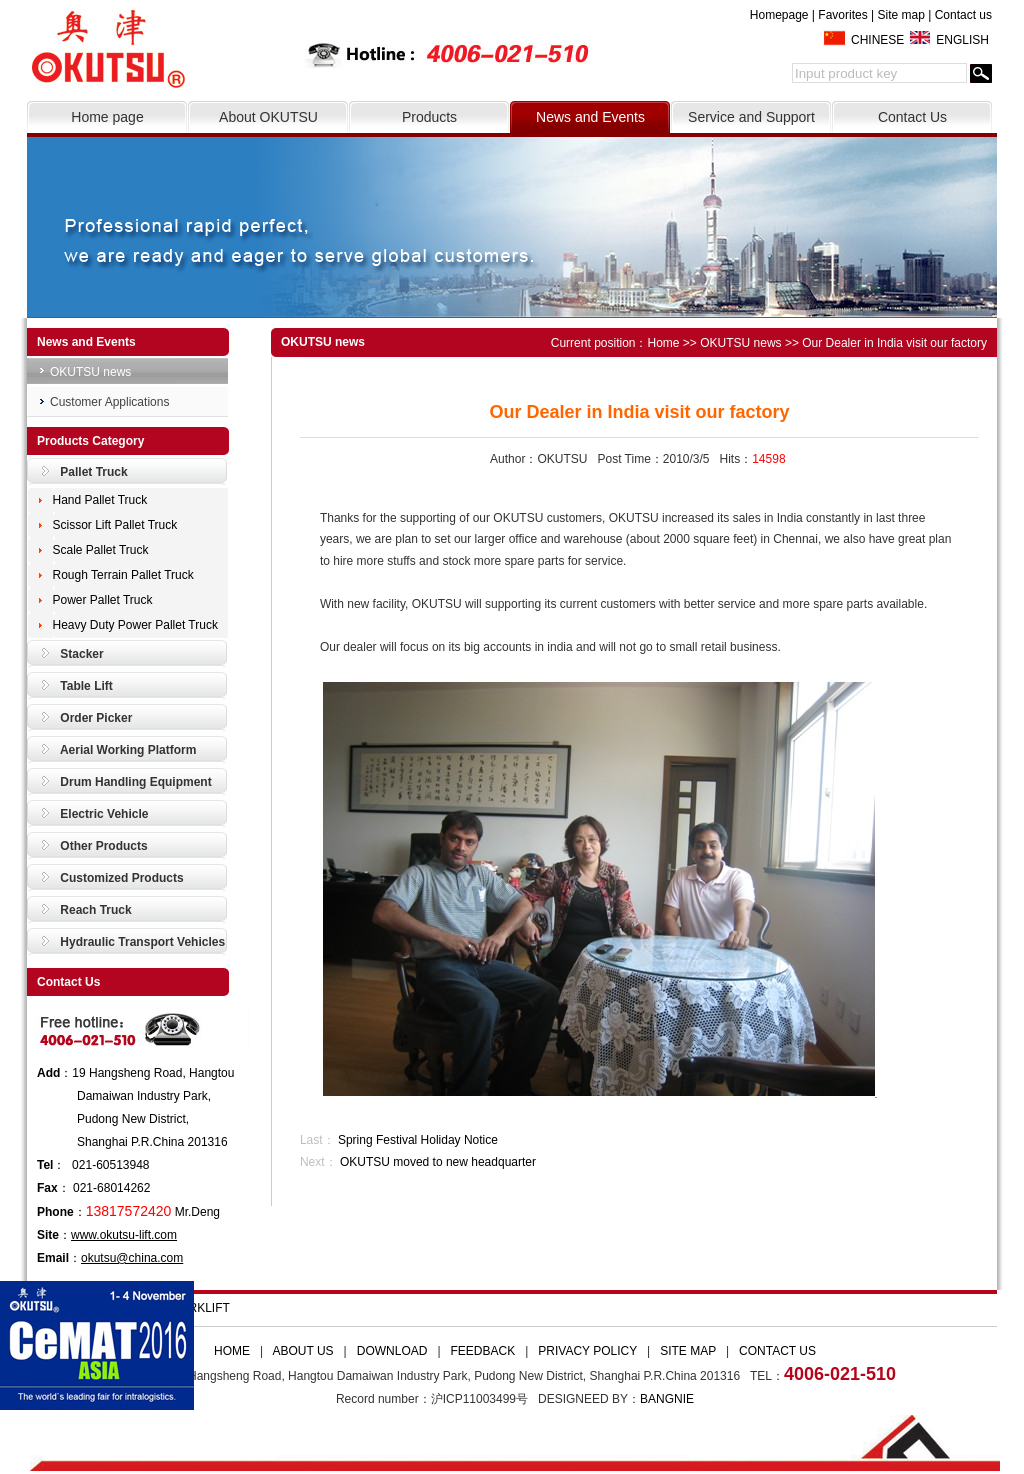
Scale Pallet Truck (101, 550)
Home (664, 343)
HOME (232, 1351)
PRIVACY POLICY (587, 1351)
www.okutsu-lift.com (124, 1235)
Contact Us (912, 117)
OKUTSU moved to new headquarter (438, 1162)
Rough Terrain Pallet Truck (123, 575)
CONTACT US (777, 1351)
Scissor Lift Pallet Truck (115, 525)
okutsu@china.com (132, 1258)
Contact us (963, 15)
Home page (107, 117)
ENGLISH (962, 40)
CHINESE (877, 40)
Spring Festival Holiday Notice (418, 1140)
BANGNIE (667, 1399)
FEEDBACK (483, 1351)
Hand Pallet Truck (100, 500)
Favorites (842, 15)
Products (429, 117)
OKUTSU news (90, 372)
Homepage (779, 15)
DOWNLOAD (392, 1351)
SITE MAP (688, 1351)
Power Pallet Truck (103, 600)
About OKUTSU (268, 117)
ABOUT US (302, 1351)
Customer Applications (109, 402)
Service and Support (751, 117)
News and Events (590, 117)
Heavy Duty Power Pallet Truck (135, 625)
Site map (900, 15)
